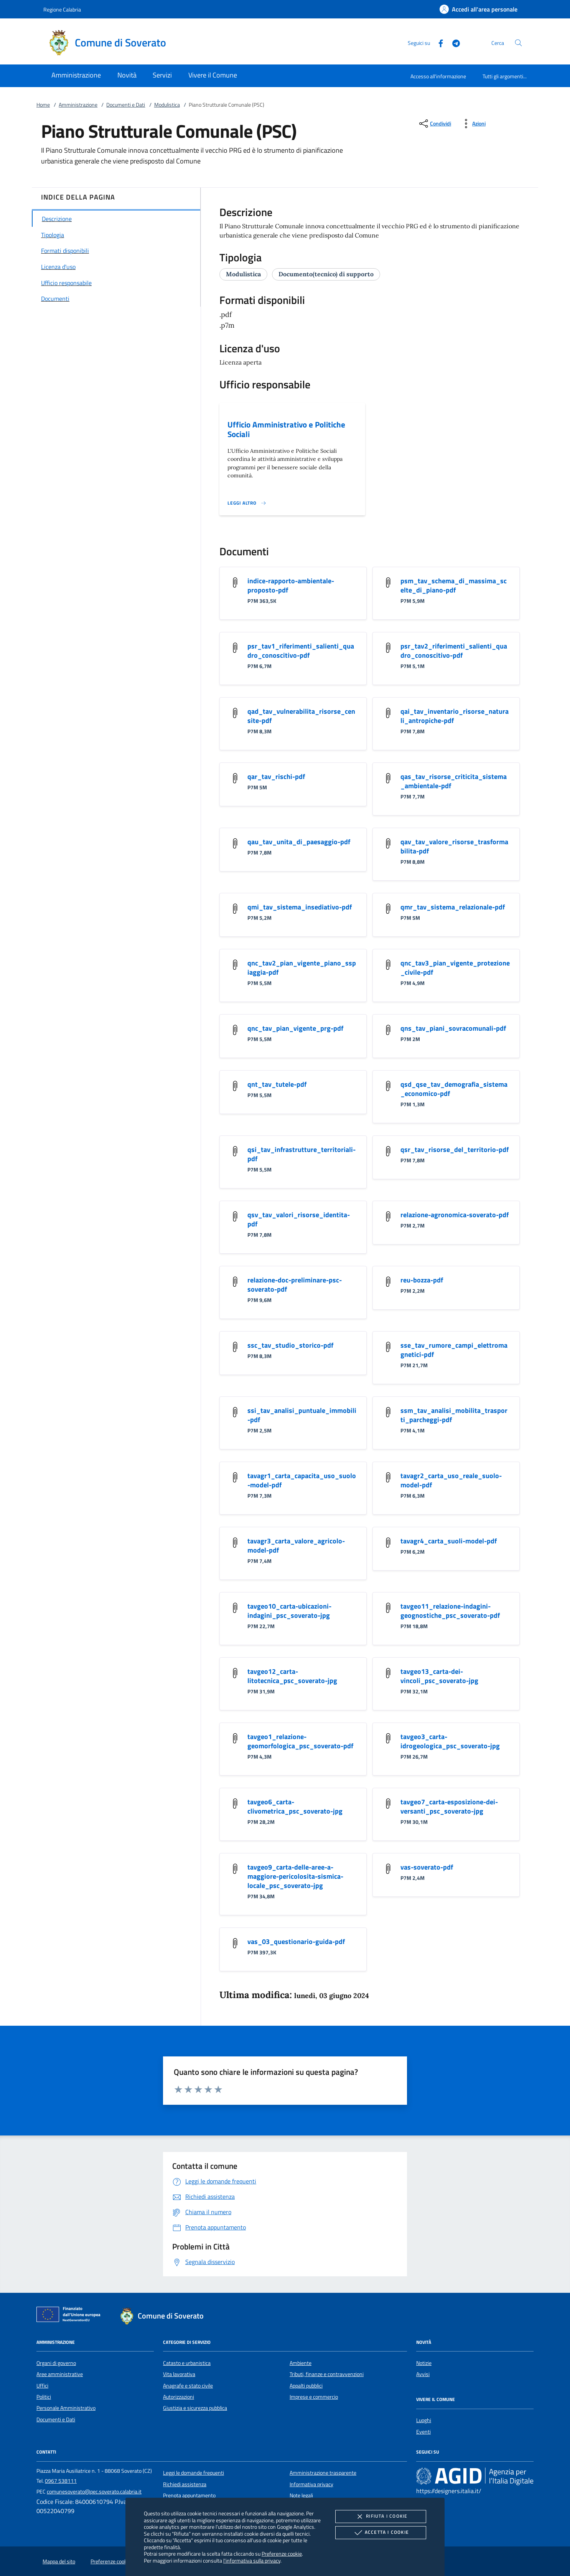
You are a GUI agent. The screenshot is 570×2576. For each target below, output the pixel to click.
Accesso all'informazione (438, 76)
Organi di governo (56, 2363)
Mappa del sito (59, 2561)
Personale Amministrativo (66, 2408)
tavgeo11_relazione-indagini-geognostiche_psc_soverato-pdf (450, 1611)
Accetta (381, 2532)
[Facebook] (437, 42)
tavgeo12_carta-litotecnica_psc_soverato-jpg (292, 1676)
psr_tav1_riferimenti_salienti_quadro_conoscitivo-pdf (300, 650)
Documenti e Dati (125, 105)
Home (43, 105)
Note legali (301, 2495)
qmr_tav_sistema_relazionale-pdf (452, 907)
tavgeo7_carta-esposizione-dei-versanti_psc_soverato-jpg (449, 1806)
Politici (43, 2397)
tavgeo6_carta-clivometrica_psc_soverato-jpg (295, 1806)
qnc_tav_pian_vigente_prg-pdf (295, 1028)
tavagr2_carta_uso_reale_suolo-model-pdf (451, 1480)
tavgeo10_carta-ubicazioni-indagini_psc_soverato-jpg (289, 1611)
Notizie (424, 2363)
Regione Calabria (62, 9)
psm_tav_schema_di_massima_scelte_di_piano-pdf (453, 585)
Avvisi (423, 2374)
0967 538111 (61, 2481)
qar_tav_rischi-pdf (276, 776)
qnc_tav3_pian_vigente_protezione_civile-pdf (455, 967)
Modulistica (167, 105)
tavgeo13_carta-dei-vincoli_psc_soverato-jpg (439, 1676)
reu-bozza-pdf (421, 1280)
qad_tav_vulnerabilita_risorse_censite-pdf (301, 716)
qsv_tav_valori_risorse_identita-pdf (298, 1219)
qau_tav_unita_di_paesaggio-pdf (298, 842)
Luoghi (423, 2420)
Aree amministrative (59, 2374)
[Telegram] (453, 42)
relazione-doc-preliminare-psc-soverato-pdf (294, 1284)
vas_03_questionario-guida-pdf (296, 1941)
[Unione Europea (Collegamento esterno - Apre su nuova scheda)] (70, 2316)
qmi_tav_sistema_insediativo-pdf (299, 907)
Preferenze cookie (282, 2554)
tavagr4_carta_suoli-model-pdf (448, 1541)
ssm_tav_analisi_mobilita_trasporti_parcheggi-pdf (453, 1415)
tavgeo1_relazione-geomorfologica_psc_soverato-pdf (300, 1741)
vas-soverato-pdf (426, 1867)
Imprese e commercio (314, 2397)
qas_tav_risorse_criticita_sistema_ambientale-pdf (453, 781)
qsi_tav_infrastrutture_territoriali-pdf (301, 1154)
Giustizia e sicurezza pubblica (195, 2408)
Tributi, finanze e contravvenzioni (327, 2374)
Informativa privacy (311, 2484)
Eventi (423, 2431)
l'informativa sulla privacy (251, 2560)
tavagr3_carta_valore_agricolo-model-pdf (296, 1545)
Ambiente (300, 2363)
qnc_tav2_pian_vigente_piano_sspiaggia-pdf (301, 967)
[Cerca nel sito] (518, 43)
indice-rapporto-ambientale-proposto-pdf (290, 585)
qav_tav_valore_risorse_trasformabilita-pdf (454, 846)
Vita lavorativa (179, 2374)
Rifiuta (380, 2516)
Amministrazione (78, 105)
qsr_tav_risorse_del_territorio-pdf (454, 1149)
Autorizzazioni (178, 2397)
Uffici (42, 2385)
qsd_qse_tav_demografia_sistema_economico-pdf (453, 1089)
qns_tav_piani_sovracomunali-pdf (453, 1028)
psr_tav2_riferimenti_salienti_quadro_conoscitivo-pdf (453, 650)
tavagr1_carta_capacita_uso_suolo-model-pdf (301, 1480)
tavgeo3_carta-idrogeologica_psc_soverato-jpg (450, 1741)
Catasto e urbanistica (187, 2363)
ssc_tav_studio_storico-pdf (290, 1345)
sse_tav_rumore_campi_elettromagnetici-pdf (453, 1350)
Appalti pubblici (306, 2385)
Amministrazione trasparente (323, 2473)
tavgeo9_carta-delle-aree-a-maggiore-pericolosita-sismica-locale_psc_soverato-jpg (295, 1876)
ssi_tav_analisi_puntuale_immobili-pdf (301, 1415)
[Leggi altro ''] (247, 503)
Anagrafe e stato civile (188, 2385)
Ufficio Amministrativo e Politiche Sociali (286, 429)
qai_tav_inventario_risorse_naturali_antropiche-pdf (454, 716)
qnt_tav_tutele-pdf (276, 1084)
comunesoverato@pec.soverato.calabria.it (94, 2491)
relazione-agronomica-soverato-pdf (454, 1215)
